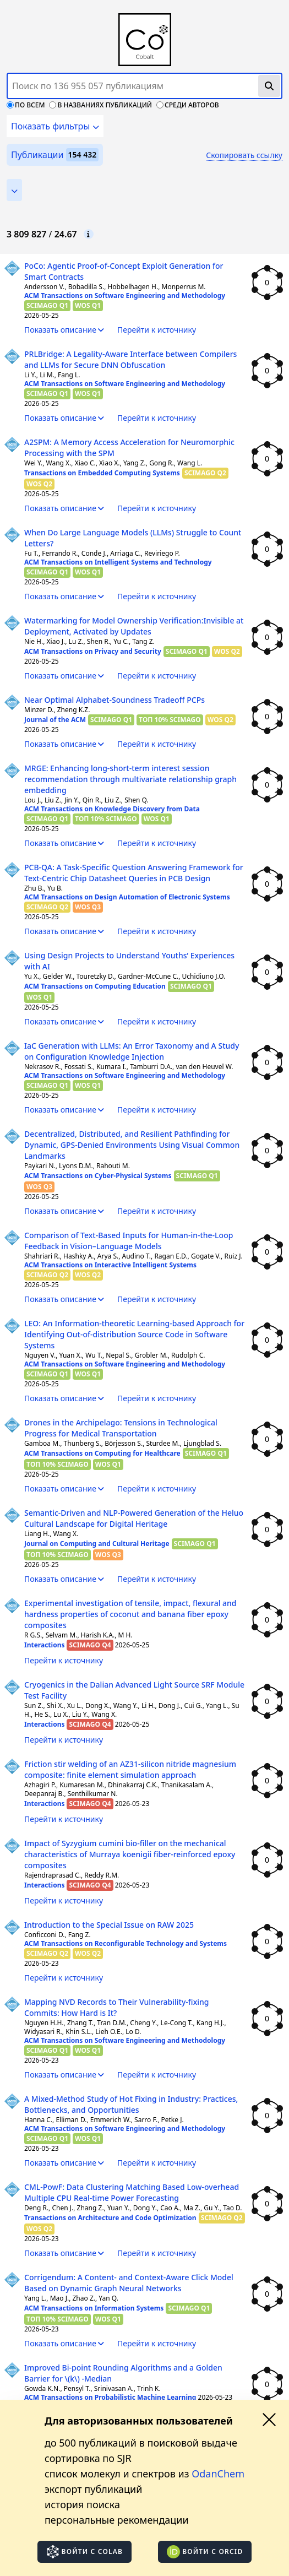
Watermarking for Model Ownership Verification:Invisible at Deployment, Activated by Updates (133, 626)
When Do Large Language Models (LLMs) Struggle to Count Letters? (132, 538)
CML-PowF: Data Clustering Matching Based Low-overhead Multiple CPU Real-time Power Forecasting (131, 2192)
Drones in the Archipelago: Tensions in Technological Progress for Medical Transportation (120, 1428)
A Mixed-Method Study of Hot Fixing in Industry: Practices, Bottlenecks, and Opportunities (131, 2104)
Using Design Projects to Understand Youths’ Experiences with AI (129, 961)
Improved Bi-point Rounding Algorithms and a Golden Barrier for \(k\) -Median (123, 2373)
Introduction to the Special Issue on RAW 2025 (109, 1924)
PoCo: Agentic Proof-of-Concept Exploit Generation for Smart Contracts (123, 271)
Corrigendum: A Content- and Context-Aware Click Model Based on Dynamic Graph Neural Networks (128, 2282)
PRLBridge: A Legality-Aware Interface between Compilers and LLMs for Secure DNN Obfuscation (130, 359)
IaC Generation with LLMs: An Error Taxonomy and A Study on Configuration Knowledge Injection (131, 1051)
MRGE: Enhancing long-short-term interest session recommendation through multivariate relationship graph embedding (130, 779)
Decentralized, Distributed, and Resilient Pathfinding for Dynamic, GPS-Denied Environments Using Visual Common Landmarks (131, 1145)
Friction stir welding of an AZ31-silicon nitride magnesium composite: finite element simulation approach (130, 1769)
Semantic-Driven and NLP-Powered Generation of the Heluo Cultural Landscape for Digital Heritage (133, 1518)
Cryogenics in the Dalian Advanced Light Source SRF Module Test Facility (134, 1690)
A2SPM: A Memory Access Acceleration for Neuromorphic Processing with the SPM (129, 447)
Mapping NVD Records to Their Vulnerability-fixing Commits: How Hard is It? (116, 2007)
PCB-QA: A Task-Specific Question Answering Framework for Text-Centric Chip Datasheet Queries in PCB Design (133, 872)
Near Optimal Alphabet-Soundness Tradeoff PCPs (114, 700)
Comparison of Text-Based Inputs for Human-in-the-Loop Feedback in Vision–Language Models (128, 1240)
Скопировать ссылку (244, 155)
